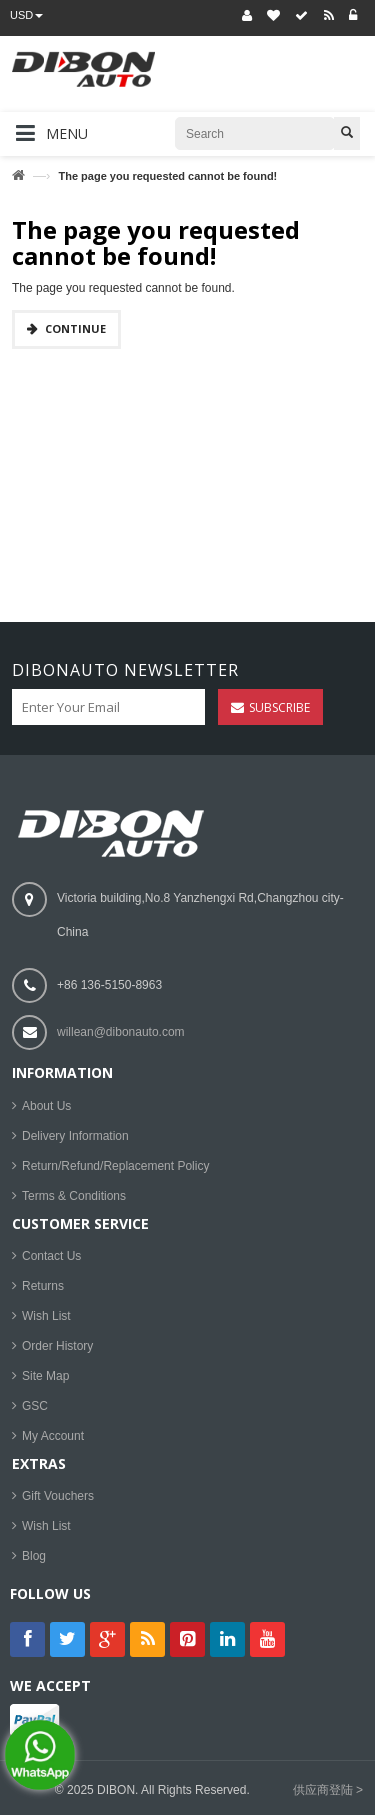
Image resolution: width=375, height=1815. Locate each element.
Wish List (46, 1316)
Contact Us (51, 1256)
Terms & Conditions (74, 1196)
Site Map (45, 1376)
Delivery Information (75, 1136)
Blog (34, 1556)
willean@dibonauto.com (121, 1032)
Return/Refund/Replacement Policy (115, 1166)
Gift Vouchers (58, 1496)
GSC (35, 1406)
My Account (53, 1436)
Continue (75, 328)
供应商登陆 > (328, 1790)
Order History (57, 1346)
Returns (43, 1286)
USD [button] (26, 15)
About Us (46, 1106)
